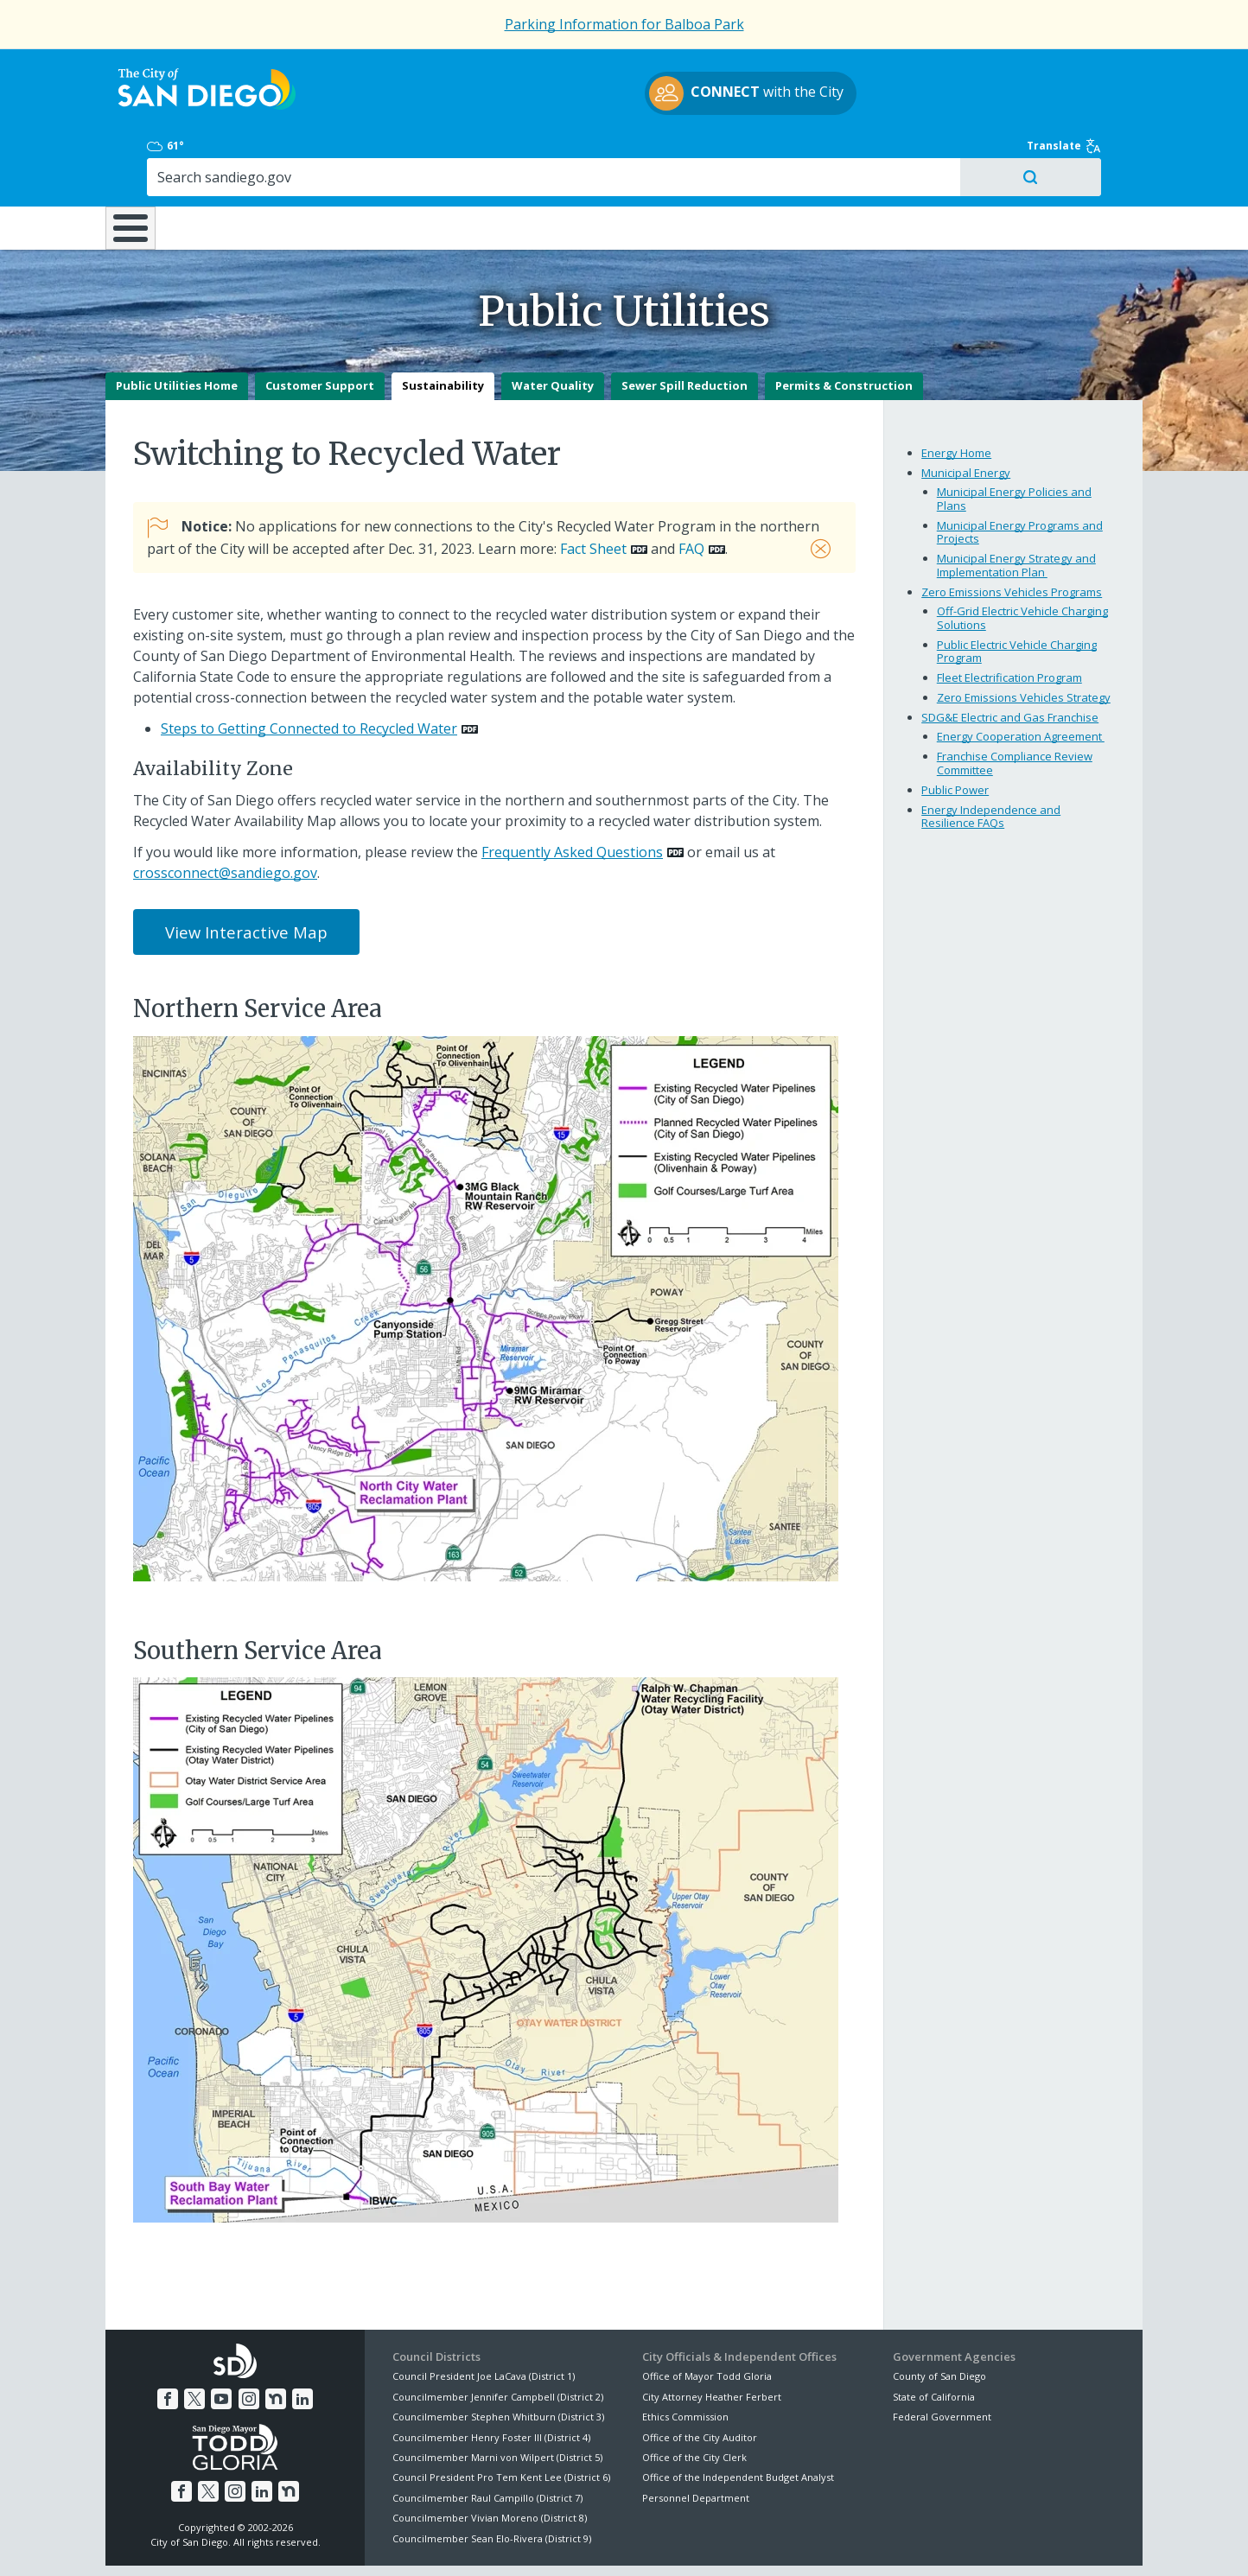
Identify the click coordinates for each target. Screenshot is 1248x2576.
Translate (1105, 71)
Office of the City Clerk (694, 2398)
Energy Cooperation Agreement (1021, 677)
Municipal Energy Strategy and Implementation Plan (1016, 506)
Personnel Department (695, 2438)
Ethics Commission (685, 2357)
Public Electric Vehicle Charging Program (1017, 592)
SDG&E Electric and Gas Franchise (1009, 658)
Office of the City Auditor (699, 2377)
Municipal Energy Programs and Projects (1020, 472)
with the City (620, 96)
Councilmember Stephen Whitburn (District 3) (498, 2357)
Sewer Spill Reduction (684, 326)
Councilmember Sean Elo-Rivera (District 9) (491, 2478)
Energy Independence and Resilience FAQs (990, 757)
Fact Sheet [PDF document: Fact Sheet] (593, 489)
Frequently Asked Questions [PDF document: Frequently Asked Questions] (572, 792)
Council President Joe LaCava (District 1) (483, 2317)
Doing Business (563, 154)
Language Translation (700, 2542)
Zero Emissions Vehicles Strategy (1024, 638)
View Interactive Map (246, 873)
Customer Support (319, 326)
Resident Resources (407, 154)
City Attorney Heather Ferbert (711, 2337)
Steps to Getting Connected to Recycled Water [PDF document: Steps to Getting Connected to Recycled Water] (309, 669)
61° (901, 71)
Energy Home (956, 394)
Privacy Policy (497, 2542)
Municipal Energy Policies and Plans (1014, 440)
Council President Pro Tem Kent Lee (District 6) (501, 2418)
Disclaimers (408, 2542)
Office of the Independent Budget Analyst (738, 2418)
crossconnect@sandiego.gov (225, 813)
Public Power (955, 730)
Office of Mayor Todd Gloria (707, 2317)
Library (721, 154)
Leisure (251, 154)
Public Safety (887, 154)
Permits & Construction (844, 326)
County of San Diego (939, 2317)
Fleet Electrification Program (1009, 619)
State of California (934, 2337)
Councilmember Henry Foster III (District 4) (491, 2377)
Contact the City (821, 2542)
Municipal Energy (965, 414)
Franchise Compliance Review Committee (1014, 704)
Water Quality (553, 326)
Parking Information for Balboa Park (624, 24)
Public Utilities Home (177, 326)
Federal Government (942, 2357)
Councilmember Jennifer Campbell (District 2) (497, 2337)
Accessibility (587, 2542)
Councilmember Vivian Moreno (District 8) (489, 2458)
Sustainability (443, 326)
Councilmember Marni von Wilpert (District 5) (497, 2398)
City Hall (1056, 154)
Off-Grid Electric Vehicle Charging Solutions (1022, 559)
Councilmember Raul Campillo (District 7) (487, 2438)
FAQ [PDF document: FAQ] (691, 489)
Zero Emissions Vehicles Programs (1011, 533)
